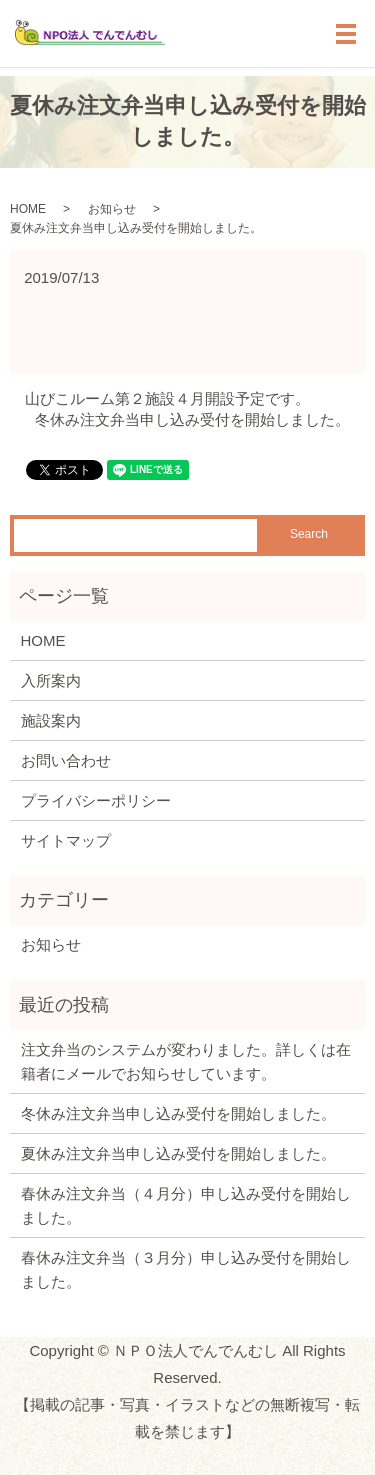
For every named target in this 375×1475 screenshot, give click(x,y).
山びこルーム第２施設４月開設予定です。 (167, 398)
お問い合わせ (66, 760)
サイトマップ (66, 840)
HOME (28, 209)
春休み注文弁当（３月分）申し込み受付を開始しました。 (186, 1269)
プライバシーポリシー (96, 800)
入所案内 (51, 680)
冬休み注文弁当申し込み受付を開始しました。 (192, 419)
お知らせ (112, 209)
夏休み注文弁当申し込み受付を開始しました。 (178, 1153)
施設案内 (51, 720)
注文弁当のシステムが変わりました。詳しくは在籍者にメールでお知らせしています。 (186, 1061)
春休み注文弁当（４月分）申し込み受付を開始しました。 (186, 1205)
